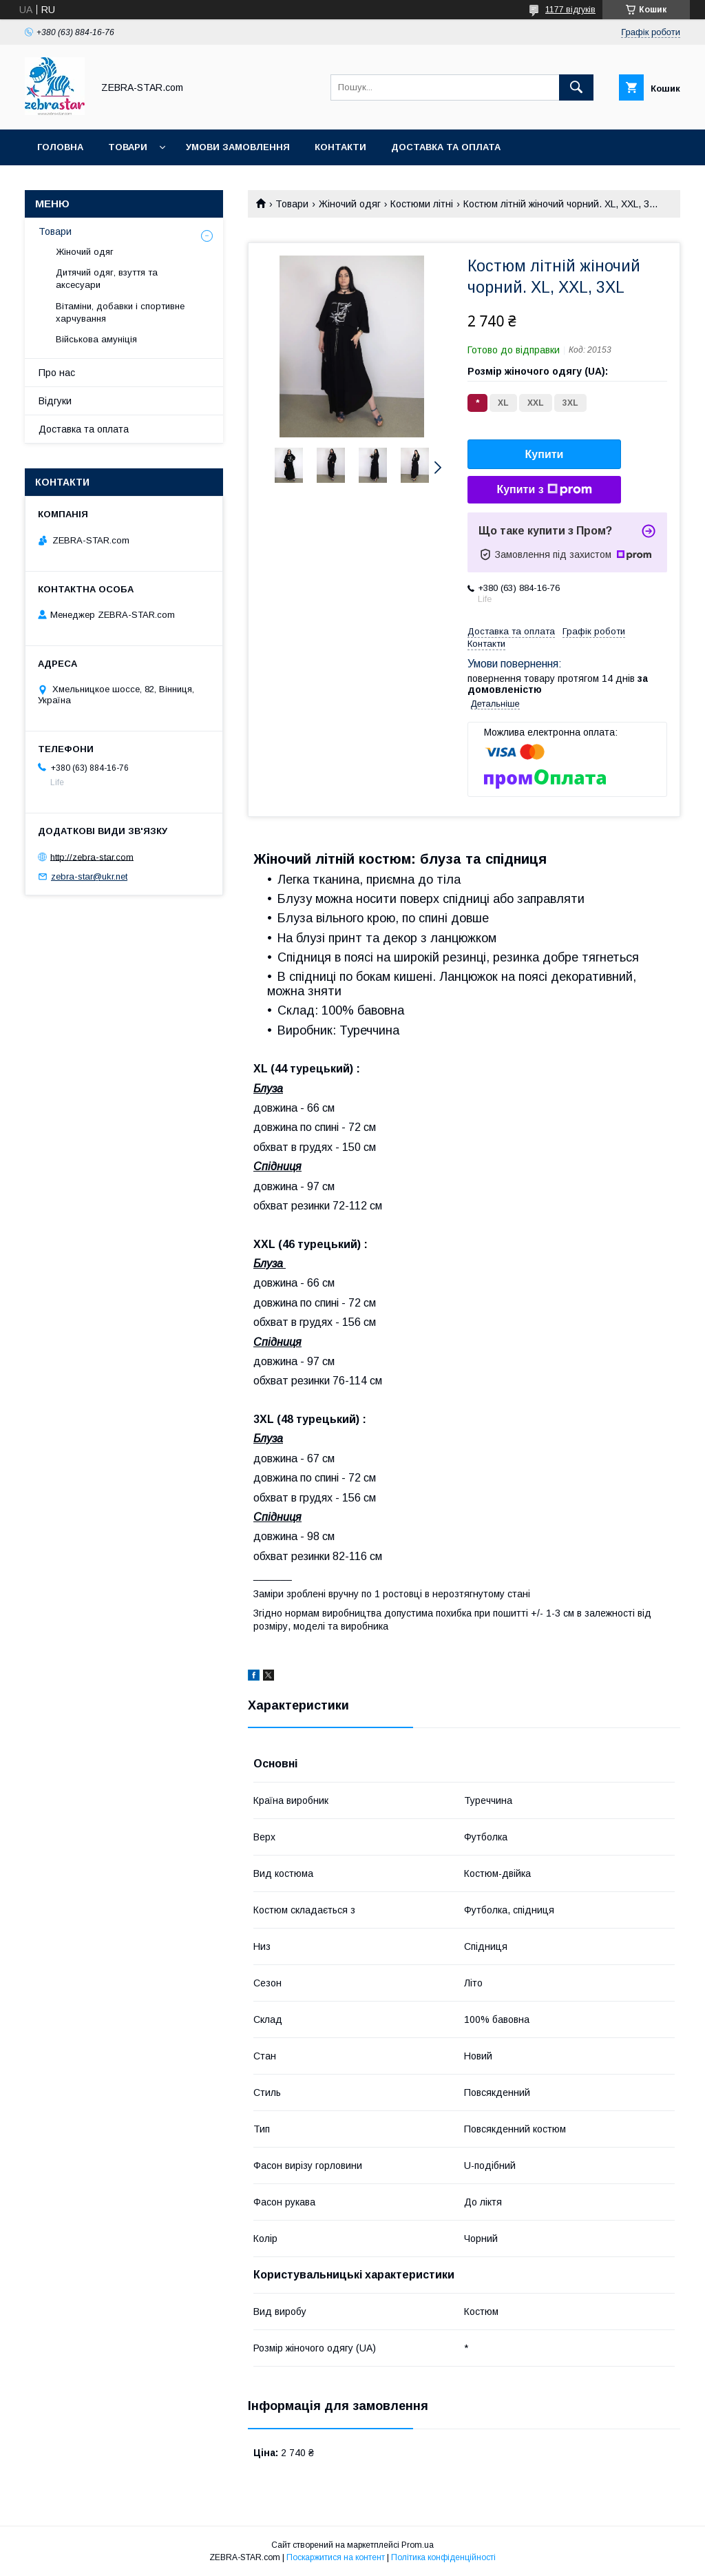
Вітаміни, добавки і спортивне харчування (120, 312)
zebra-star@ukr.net (89, 876)
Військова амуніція (96, 339)
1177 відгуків (570, 9)
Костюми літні (421, 203)
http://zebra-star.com (92, 856)
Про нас (57, 372)
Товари (127, 147)
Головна (60, 147)
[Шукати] (576, 87)
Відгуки (55, 400)
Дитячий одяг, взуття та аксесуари (107, 278)
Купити (544, 454)
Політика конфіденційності (443, 2557)
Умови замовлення (238, 147)
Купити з (543, 490)
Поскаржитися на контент (335, 2557)
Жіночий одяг (350, 203)
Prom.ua (417, 2545)
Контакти (340, 147)
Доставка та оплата (446, 147)
